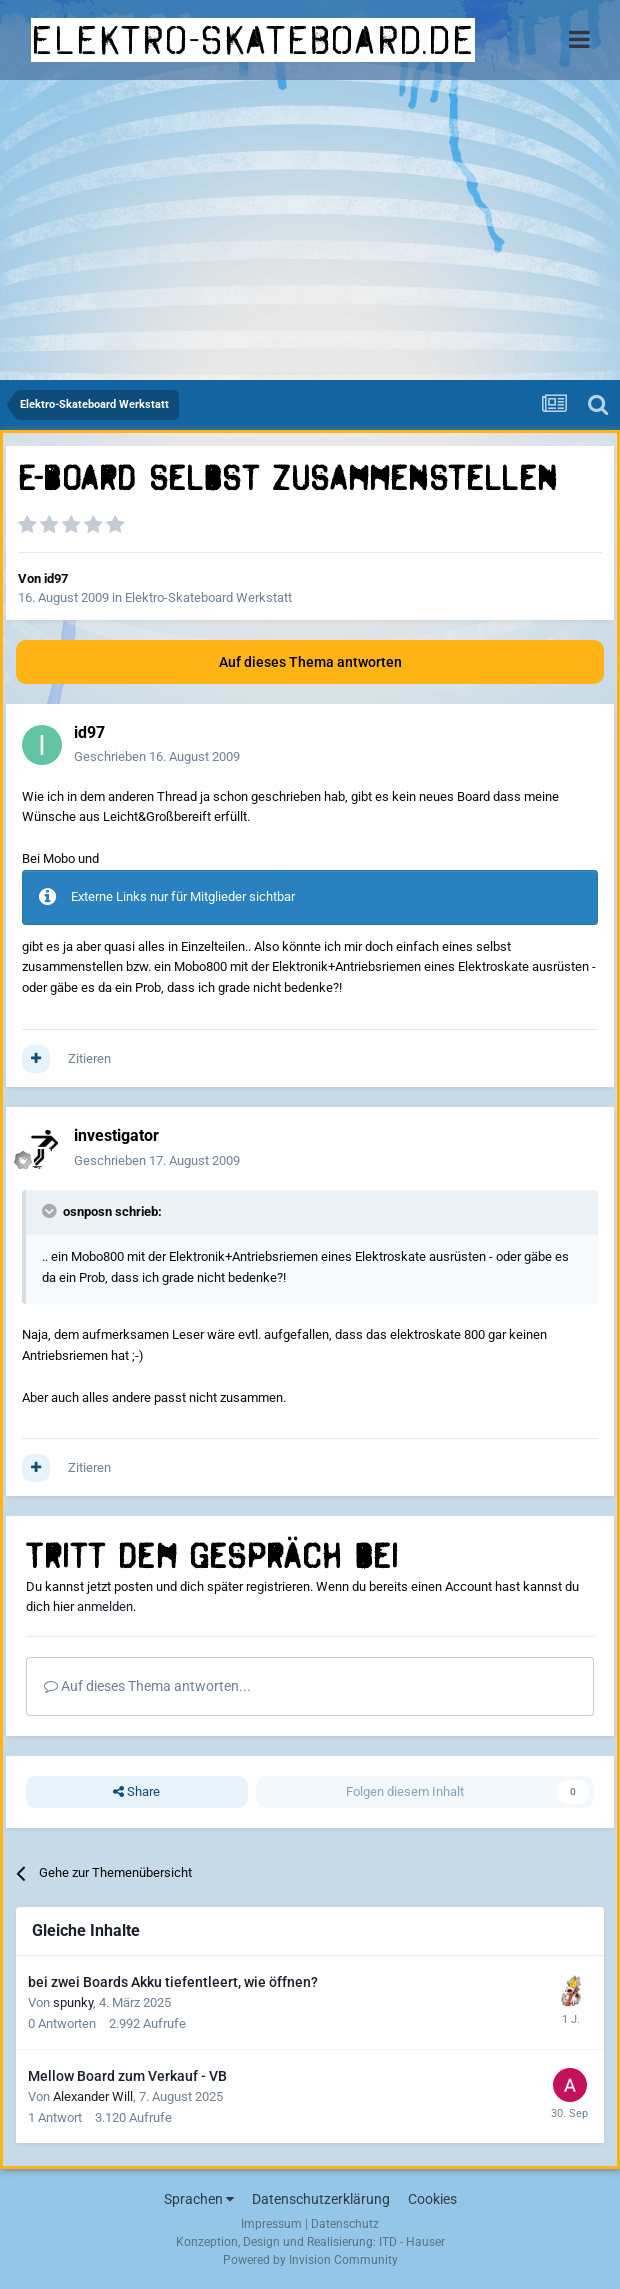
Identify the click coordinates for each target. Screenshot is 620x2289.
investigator (116, 1135)
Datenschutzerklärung (321, 2199)
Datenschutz (345, 2224)
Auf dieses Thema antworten (310, 662)
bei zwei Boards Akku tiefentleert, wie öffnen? (173, 1982)
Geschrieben (157, 756)
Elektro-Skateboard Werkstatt (208, 597)
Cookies (432, 2199)
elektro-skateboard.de (253, 40)
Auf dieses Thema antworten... (147, 1686)
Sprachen (199, 2199)
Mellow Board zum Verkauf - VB (127, 2076)
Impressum (271, 2224)
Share (136, 1792)
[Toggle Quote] (51, 1211)
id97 (56, 578)
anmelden (105, 1606)
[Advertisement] (310, 230)
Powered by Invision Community (310, 2260)
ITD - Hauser (412, 2242)
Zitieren (89, 1058)
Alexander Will (93, 2096)
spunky (73, 2002)
